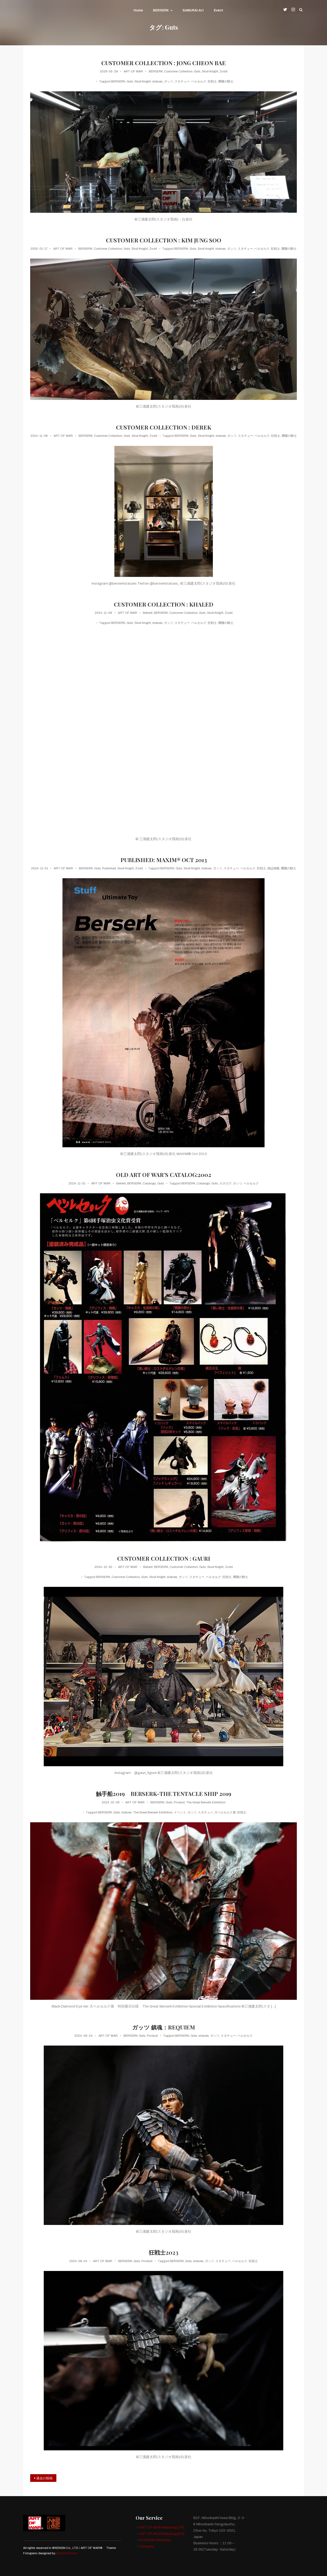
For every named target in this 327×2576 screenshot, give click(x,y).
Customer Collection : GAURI (163, 1558)
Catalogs (149, 1183)
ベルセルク (198, 81)
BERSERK (161, 10)
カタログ (225, 1183)
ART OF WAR (133, 71)
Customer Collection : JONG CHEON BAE (163, 63)
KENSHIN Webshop (155, 2540)
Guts (197, 71)
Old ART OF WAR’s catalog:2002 (163, 1174)
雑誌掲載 (273, 868)
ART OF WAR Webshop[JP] (161, 2527)
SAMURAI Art (193, 10)
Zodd (223, 71)
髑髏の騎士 (225, 81)
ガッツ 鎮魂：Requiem (163, 2027)
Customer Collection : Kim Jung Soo (163, 240)
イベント (180, 1812)
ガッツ (168, 81)
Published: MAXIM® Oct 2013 (163, 859)
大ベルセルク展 (225, 1812)
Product (179, 1802)
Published (109, 868)
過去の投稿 (44, 2478)
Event (218, 10)
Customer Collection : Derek (163, 427)
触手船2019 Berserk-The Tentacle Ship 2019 (163, 1793)
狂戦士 (212, 81)
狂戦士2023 (163, 2252)
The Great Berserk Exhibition (205, 1802)
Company (147, 2546)
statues (157, 81)
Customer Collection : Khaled (163, 604)
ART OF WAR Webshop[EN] (161, 2534)
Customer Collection (178, 71)
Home (138, 10)
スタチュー (182, 81)
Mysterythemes (66, 2553)
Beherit (148, 613)
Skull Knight (210, 71)
